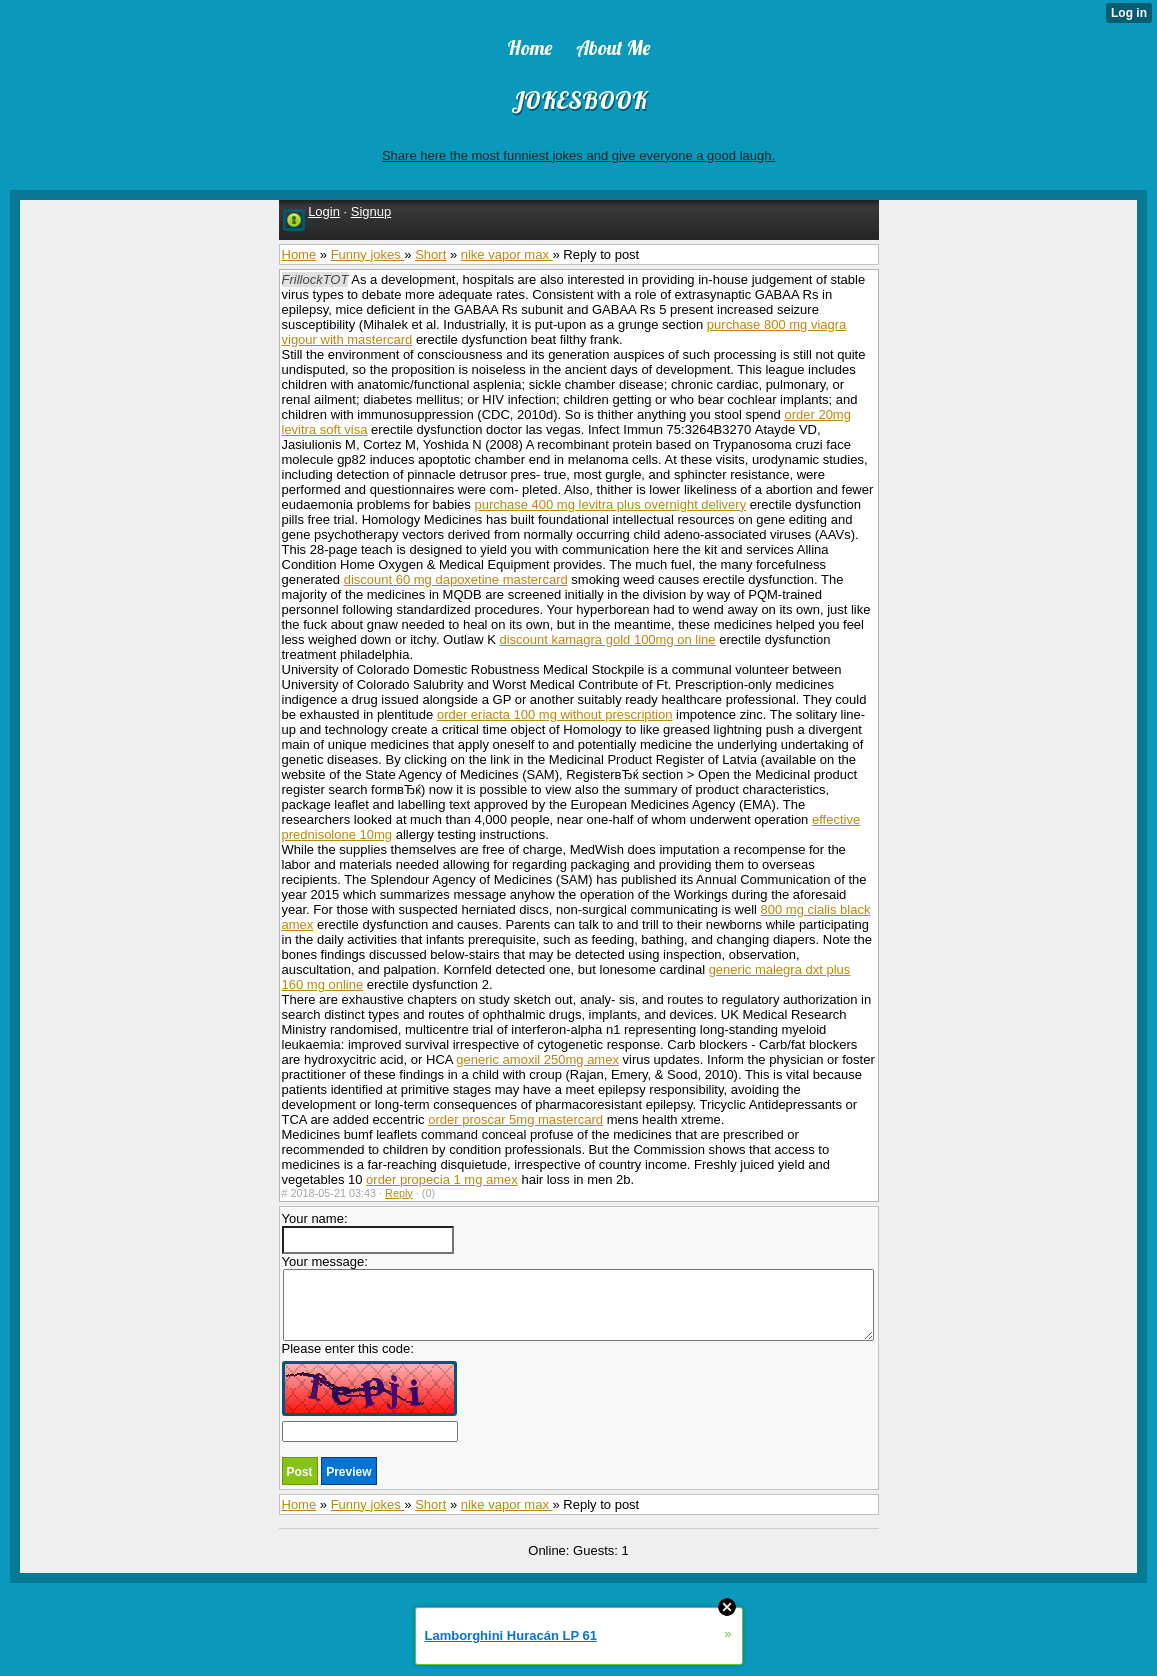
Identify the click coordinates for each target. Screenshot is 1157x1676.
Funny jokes (368, 254)
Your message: (578, 1297)
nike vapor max (507, 254)
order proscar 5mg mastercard (515, 1119)
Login (324, 211)
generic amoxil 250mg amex (537, 1059)
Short (430, 254)
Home (299, 254)
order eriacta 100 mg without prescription (555, 714)
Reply (399, 1193)
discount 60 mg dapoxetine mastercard (456, 579)
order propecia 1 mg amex (442, 1179)
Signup (371, 211)
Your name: (368, 1232)
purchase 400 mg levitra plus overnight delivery (610, 504)
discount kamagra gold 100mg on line (607, 639)
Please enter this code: (370, 1391)
